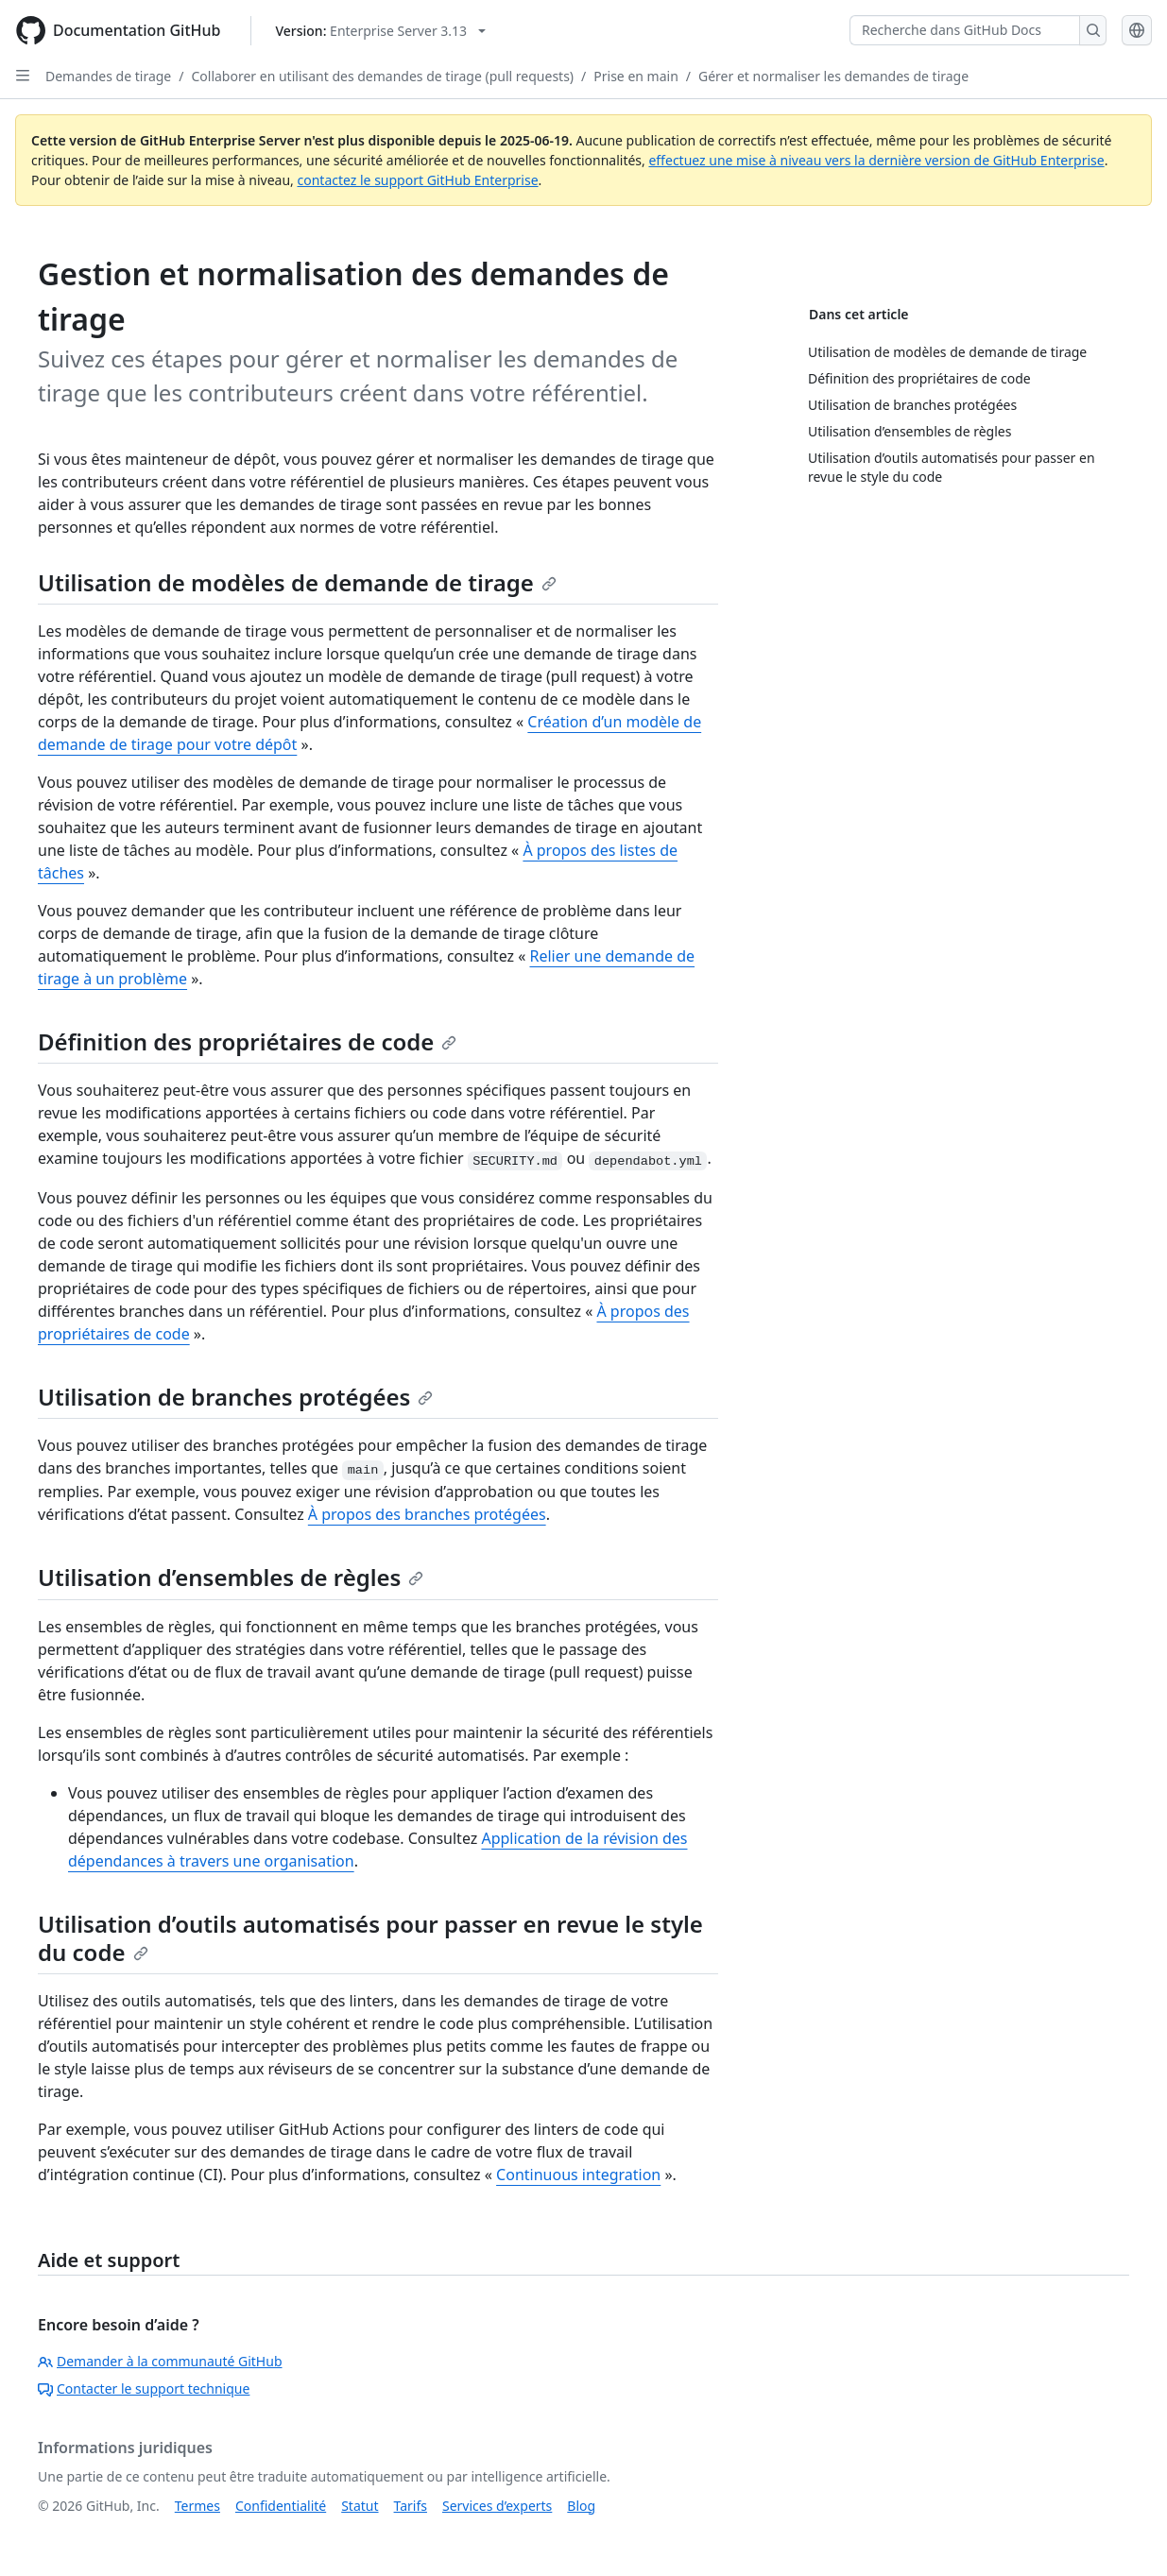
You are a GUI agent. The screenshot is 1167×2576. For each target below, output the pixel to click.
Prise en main (635, 76)
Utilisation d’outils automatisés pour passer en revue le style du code (370, 1938)
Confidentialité (280, 2506)
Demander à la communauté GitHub (160, 2361)
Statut (359, 2506)
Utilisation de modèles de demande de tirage (297, 582)
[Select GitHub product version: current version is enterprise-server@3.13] (380, 30)
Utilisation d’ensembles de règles (230, 1577)
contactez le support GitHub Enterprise (417, 180)
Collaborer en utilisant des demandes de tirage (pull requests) (382, 76)
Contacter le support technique (143, 2388)
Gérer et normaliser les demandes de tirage (833, 76)
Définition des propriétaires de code (247, 1041)
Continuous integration (578, 2174)
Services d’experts (497, 2506)
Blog (581, 2506)
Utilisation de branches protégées (235, 1396)
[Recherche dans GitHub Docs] (964, 30)
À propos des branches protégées (427, 1514)
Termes (197, 2506)
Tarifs (410, 2506)
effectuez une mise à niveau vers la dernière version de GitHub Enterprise (876, 160)
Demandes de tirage (108, 76)
